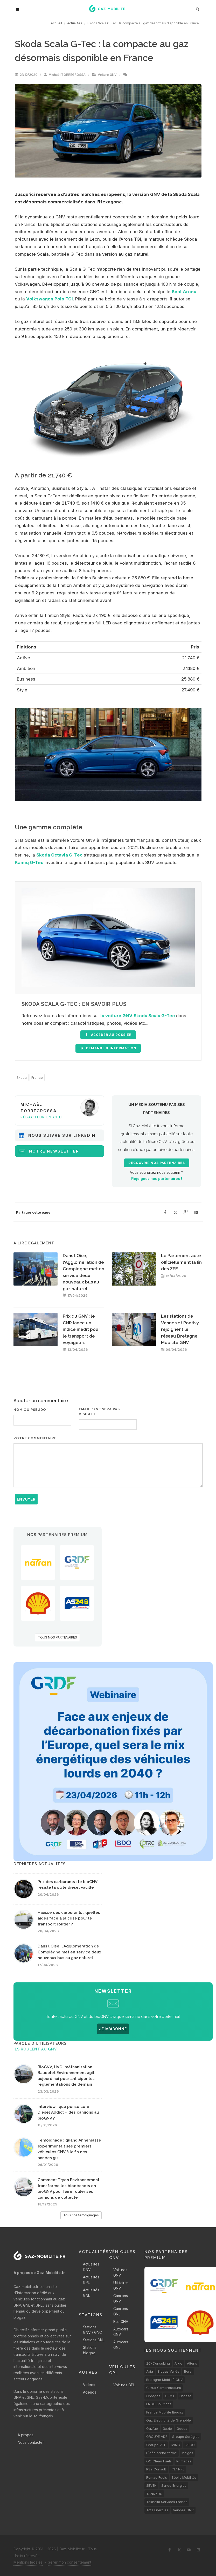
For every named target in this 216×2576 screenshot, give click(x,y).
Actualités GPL (91, 2280)
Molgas (187, 2453)
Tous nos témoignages (81, 2215)
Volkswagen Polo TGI (49, 298)
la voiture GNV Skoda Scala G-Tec (137, 1015)
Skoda (22, 1077)
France (37, 1077)
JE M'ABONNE (113, 2029)
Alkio (178, 2363)
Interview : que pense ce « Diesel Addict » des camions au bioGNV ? (68, 2112)
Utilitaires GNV (121, 2285)
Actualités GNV (91, 2267)
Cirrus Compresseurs (163, 2388)
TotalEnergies (157, 2510)
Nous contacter (31, 2442)
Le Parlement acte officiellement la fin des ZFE (181, 1262)
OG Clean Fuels (159, 2461)
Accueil (56, 23)
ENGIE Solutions (158, 2404)
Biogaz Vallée (168, 2371)
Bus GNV (120, 2321)
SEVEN (151, 2485)
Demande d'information (108, 1048)
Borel (188, 2371)
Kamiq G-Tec (29, 862)
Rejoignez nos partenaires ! (156, 1178)
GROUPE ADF (156, 2436)
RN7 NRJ (177, 2469)
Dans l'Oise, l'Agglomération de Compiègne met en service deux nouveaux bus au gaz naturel (69, 1952)
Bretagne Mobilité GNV (164, 2380)
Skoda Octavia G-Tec (59, 855)
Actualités (74, 23)
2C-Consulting (158, 2363)
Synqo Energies (173, 2485)
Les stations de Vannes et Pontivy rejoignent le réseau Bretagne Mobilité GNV (180, 1329)
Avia (149, 2371)
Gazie (167, 2428)
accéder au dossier (108, 1035)
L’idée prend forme (161, 2453)
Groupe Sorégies (185, 2436)
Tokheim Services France (166, 2502)
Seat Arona (184, 291)
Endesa (185, 2396)
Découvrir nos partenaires (156, 1163)
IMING (175, 2445)
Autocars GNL (120, 2345)
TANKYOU (154, 2494)
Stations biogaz (89, 2350)
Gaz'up (152, 2428)
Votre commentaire (35, 1438)
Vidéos (89, 2384)
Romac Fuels (156, 2477)
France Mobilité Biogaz (164, 2412)
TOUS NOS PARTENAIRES (57, 1637)
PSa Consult (156, 2469)
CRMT (170, 2396)
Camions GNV (120, 2298)
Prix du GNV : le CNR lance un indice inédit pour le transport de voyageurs (81, 1329)
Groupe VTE (156, 2445)
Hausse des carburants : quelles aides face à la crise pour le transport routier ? (69, 1918)
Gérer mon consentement (69, 2562)
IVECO (190, 2445)
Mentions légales (28, 2562)
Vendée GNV (183, 2510)
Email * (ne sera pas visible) (99, 1411)
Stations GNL (93, 2340)
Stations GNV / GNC (92, 2330)
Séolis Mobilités (184, 2477)
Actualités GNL (91, 2293)
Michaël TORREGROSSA (67, 75)
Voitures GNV (120, 2272)
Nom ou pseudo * (31, 1410)
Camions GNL (120, 2311)
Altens (192, 2363)
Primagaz (183, 2461)
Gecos (182, 2428)
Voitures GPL (124, 2385)
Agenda (89, 2392)
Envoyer (26, 1499)
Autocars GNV (120, 2332)
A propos (25, 2435)
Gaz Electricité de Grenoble (168, 2420)
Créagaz (153, 2396)
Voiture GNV (107, 75)
